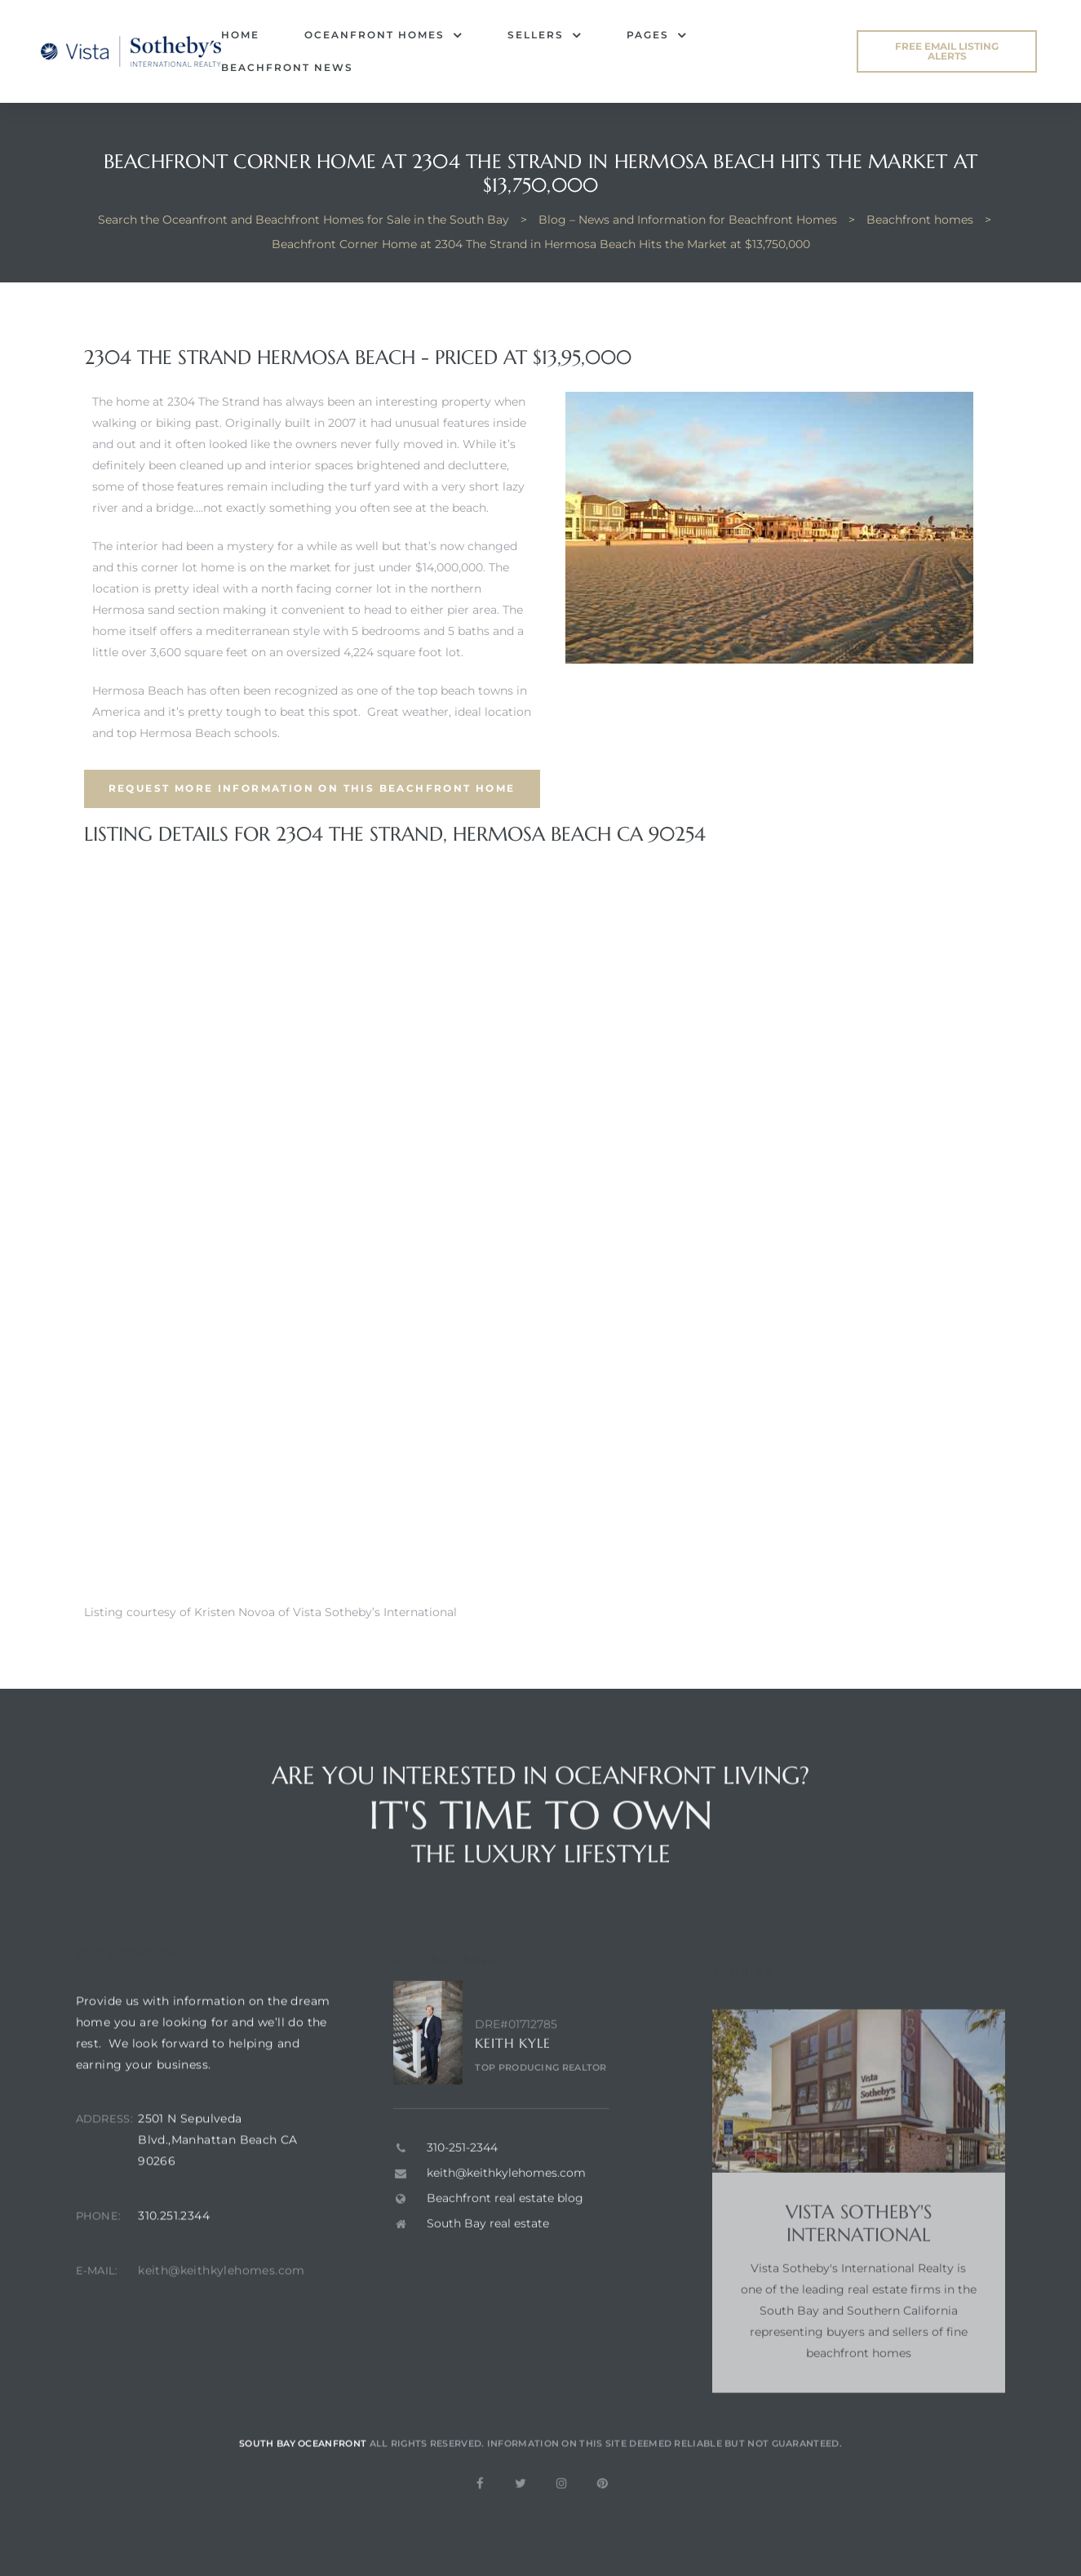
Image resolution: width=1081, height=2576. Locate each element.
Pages (657, 35)
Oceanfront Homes (383, 35)
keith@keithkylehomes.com (221, 2306)
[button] (947, 51)
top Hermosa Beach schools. (198, 733)
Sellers (544, 35)
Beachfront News (287, 67)
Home (240, 35)
